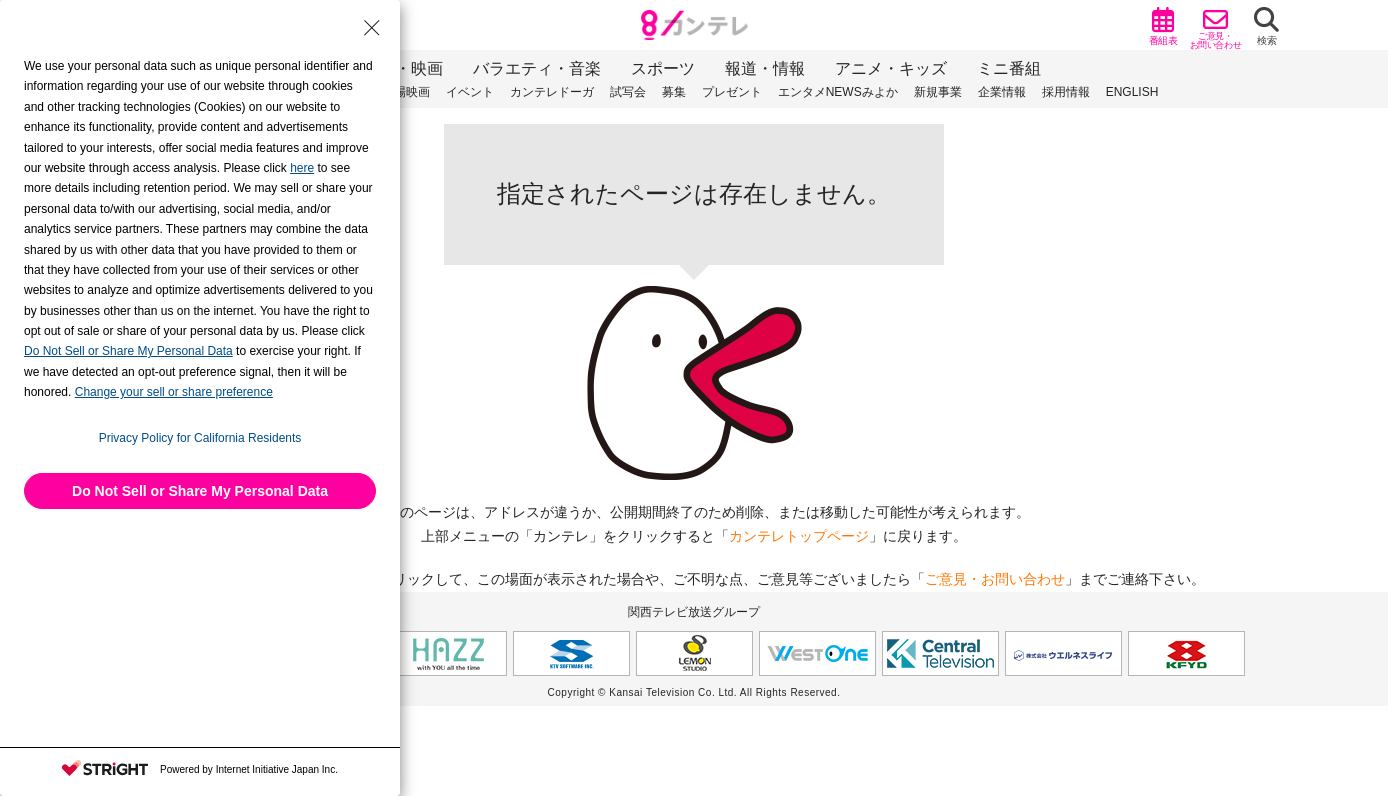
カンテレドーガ (552, 92)
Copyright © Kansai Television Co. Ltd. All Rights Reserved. (694, 692)
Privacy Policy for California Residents (200, 438)
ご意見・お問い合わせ (995, 579)
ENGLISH (1132, 92)
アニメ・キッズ (891, 68)
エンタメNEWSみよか (838, 92)
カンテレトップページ (799, 536)
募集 (674, 92)
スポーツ (663, 68)
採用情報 (1066, 92)
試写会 (628, 92)
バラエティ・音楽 (537, 68)
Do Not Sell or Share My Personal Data (200, 491)
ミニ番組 (1009, 68)
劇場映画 (406, 92)
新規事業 (938, 92)
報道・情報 (765, 68)
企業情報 (1002, 92)
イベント (470, 92)
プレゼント (732, 92)
